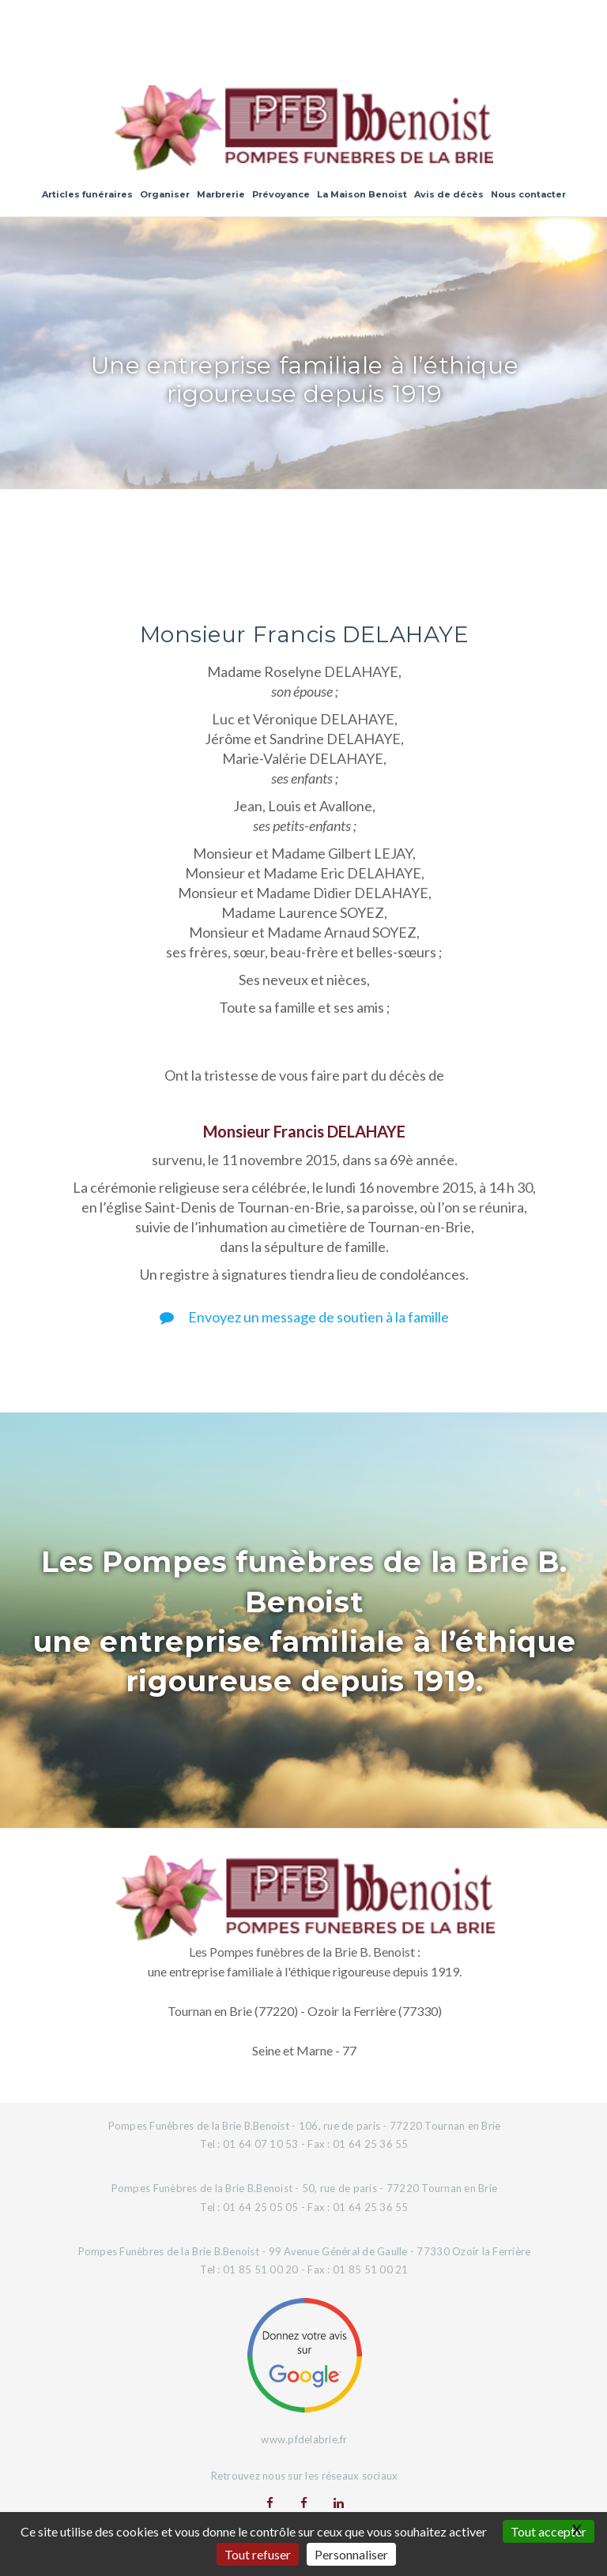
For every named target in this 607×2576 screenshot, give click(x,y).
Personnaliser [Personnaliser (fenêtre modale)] (351, 2554)
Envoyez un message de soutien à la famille (304, 1317)
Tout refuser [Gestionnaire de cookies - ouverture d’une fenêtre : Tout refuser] (257, 2554)
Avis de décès (449, 194)
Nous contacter (528, 194)
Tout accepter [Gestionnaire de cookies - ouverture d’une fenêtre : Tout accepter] (548, 2531)
